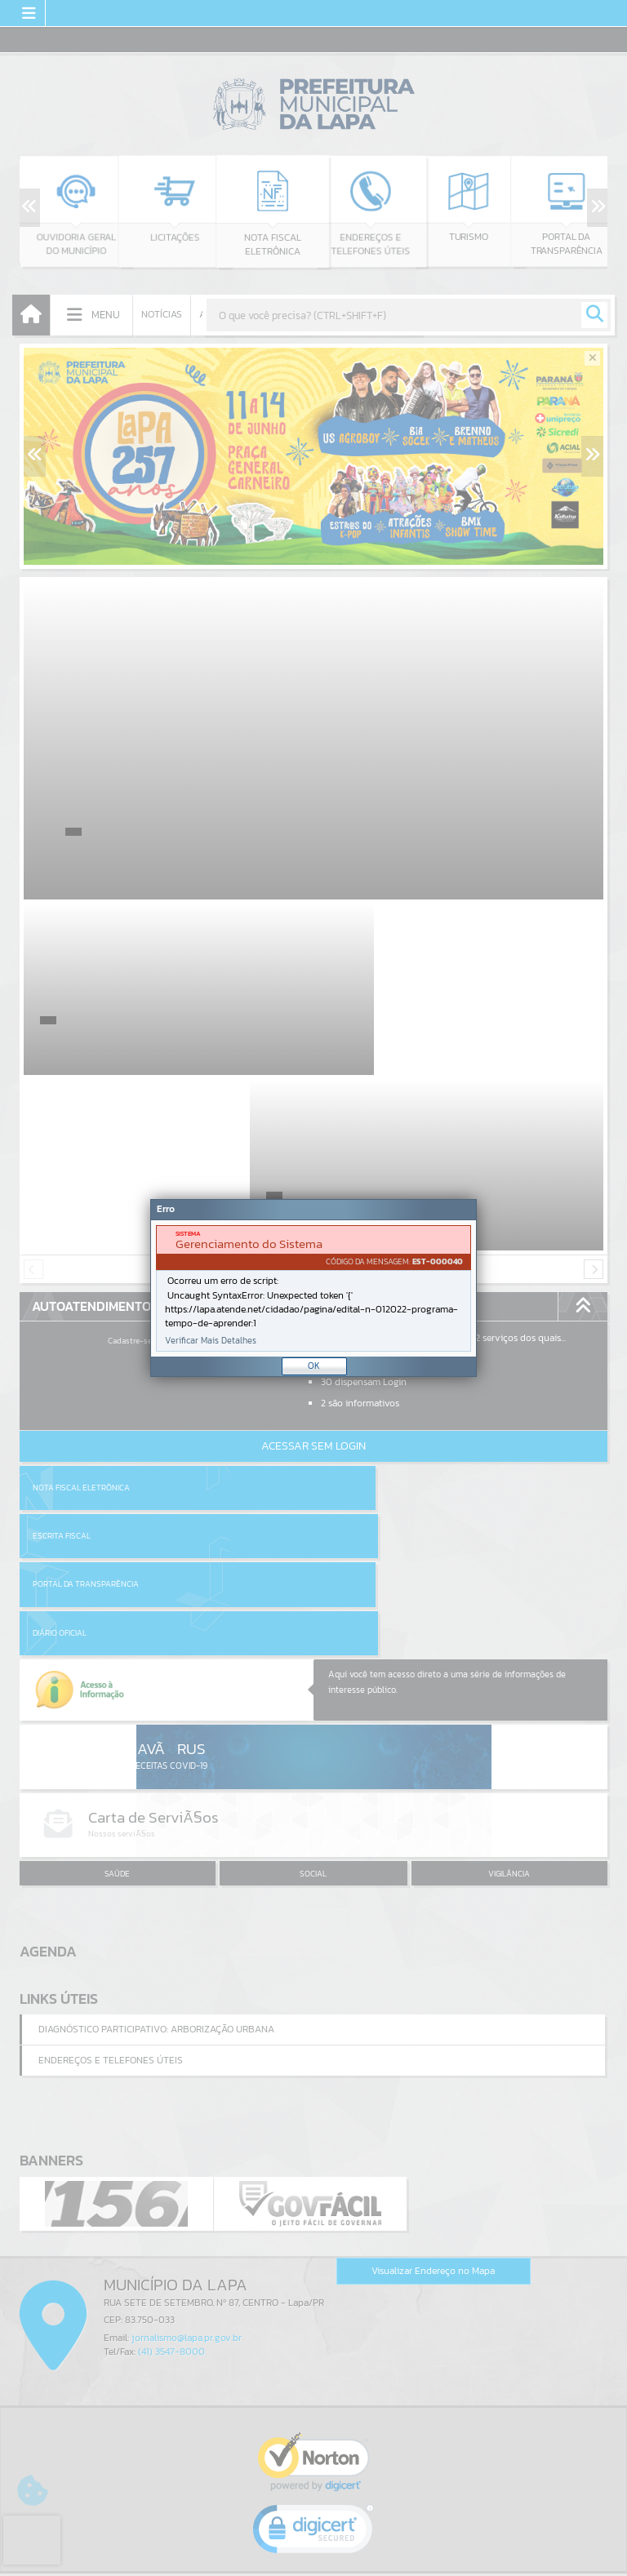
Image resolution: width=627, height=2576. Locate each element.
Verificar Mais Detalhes (210, 1341)
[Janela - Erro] (313, 1288)
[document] (313, 1288)
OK (314, 1365)
